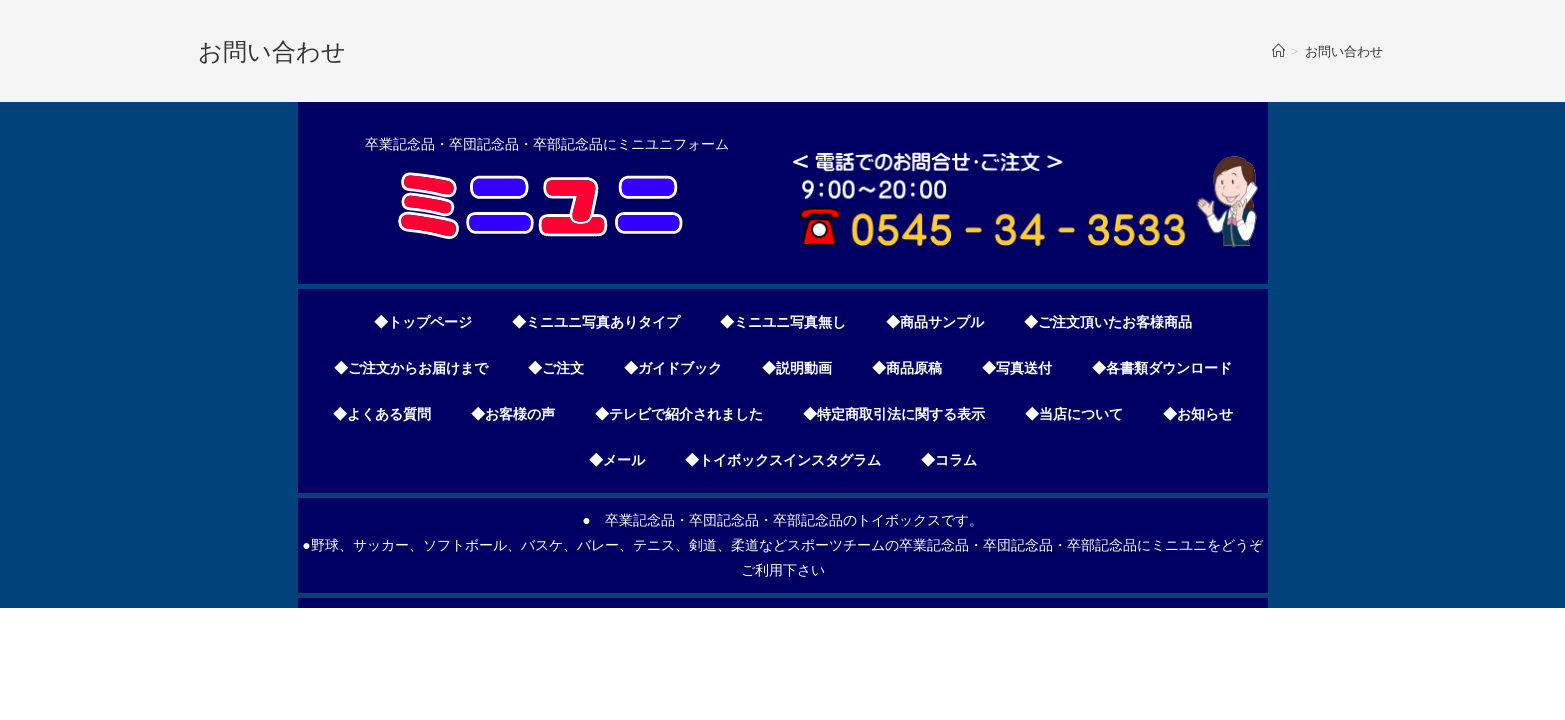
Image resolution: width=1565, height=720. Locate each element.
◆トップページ (423, 322)
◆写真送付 (1017, 368)
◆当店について (1074, 414)
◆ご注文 (556, 368)
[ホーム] (1278, 51)
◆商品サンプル (935, 322)
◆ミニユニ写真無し (783, 322)
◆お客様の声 (513, 414)
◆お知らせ (1198, 414)
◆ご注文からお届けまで (411, 368)
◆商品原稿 (907, 368)
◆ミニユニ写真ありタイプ (596, 322)
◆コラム (949, 460)
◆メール (617, 460)
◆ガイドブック (673, 368)
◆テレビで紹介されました (679, 414)
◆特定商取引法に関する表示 (894, 414)
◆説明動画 (797, 368)
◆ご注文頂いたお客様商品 (1108, 322)
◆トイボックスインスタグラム (783, 460)
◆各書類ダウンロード (1162, 368)
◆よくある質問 (382, 414)
